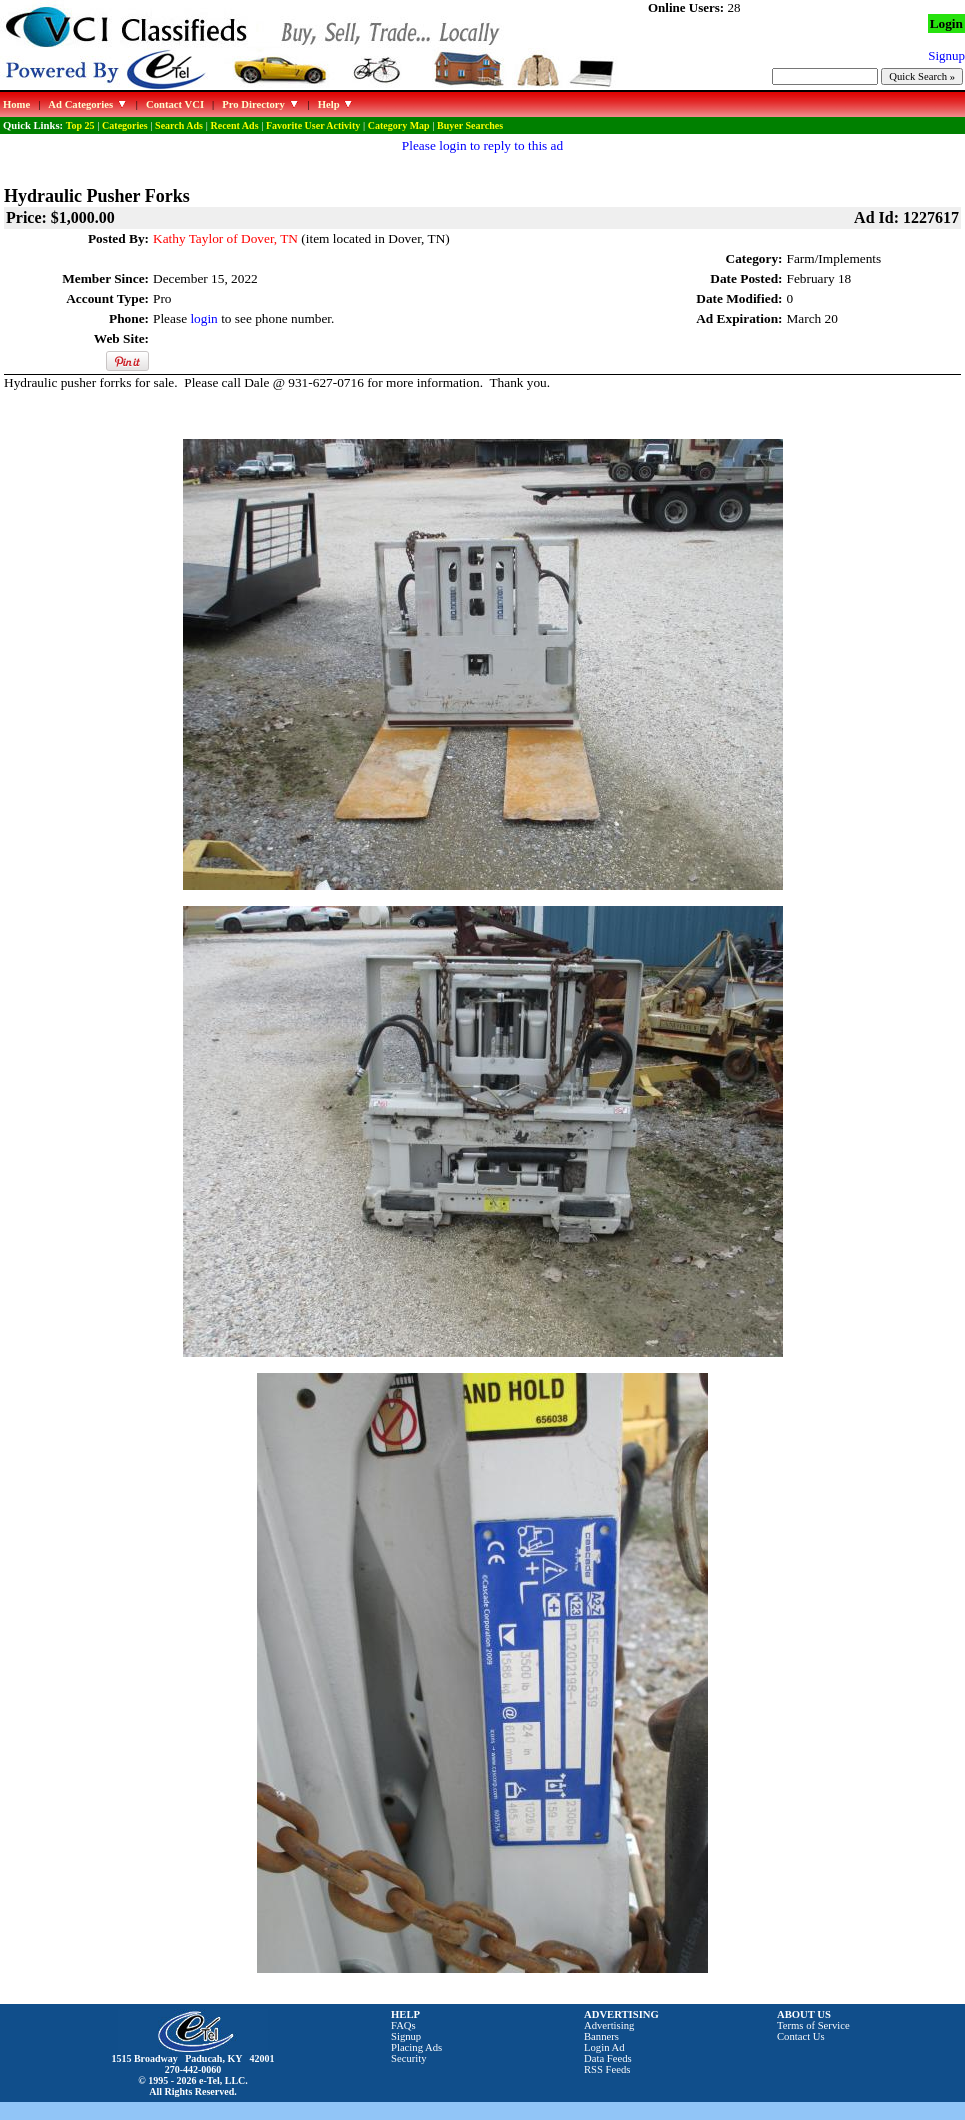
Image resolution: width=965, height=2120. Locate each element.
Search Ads (179, 125)
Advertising (609, 2025)
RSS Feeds (607, 2069)
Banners (601, 2036)
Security (409, 2058)
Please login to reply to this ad (482, 145)
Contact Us (801, 2036)
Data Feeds (608, 2058)
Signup (406, 2036)
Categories (125, 125)
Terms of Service (813, 2025)
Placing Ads (416, 2047)
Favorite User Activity (313, 125)
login (203, 318)
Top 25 (80, 125)
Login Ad (604, 2047)
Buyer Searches (470, 125)
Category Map (399, 125)
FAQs (403, 2025)
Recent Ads (234, 125)
